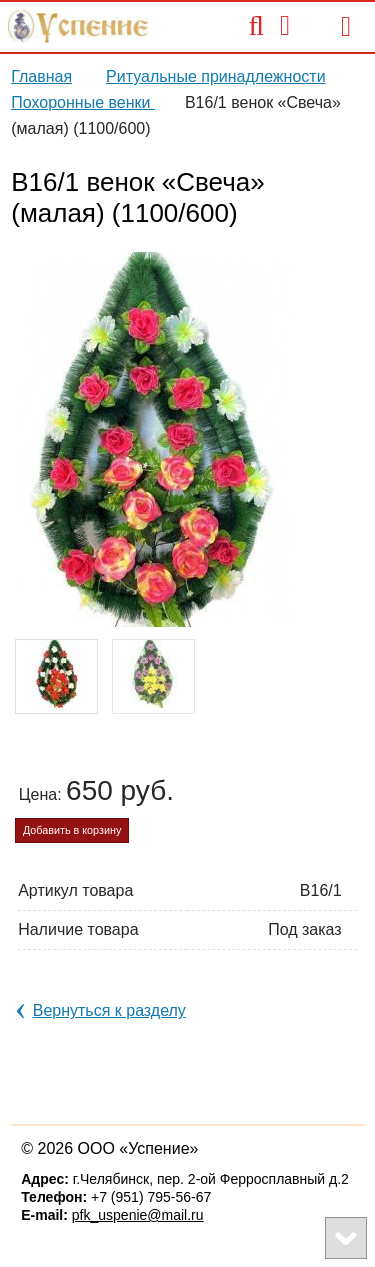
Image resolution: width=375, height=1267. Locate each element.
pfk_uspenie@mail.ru (138, 1215)
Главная (41, 76)
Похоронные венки (83, 102)
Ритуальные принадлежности (216, 76)
